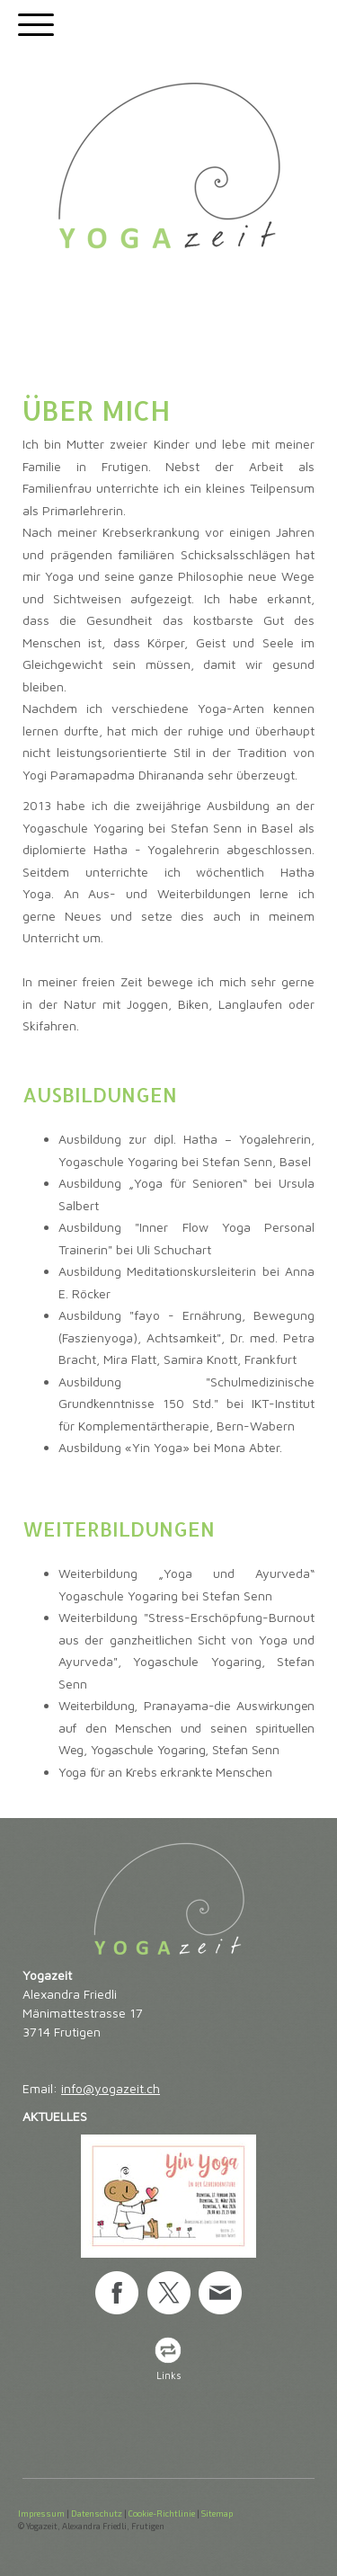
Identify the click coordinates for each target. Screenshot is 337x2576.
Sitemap (217, 2513)
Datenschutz (96, 2513)
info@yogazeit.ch (110, 2088)
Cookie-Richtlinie (162, 2513)
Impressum (41, 2513)
